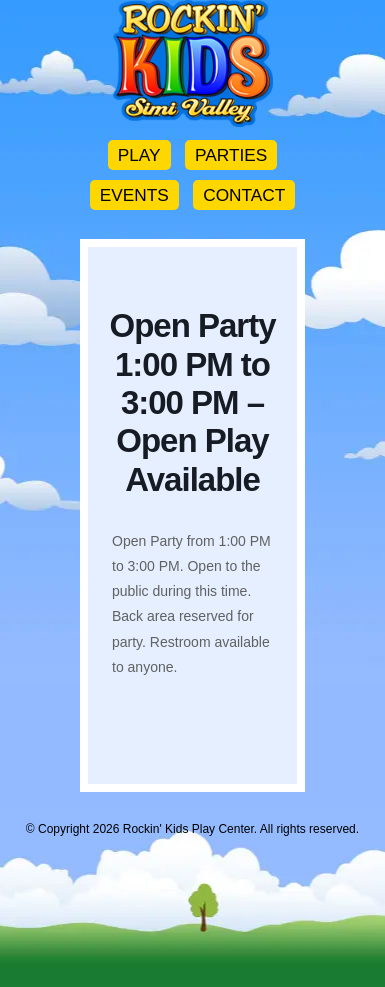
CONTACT (244, 195)
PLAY (139, 155)
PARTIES (231, 155)
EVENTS (134, 195)
